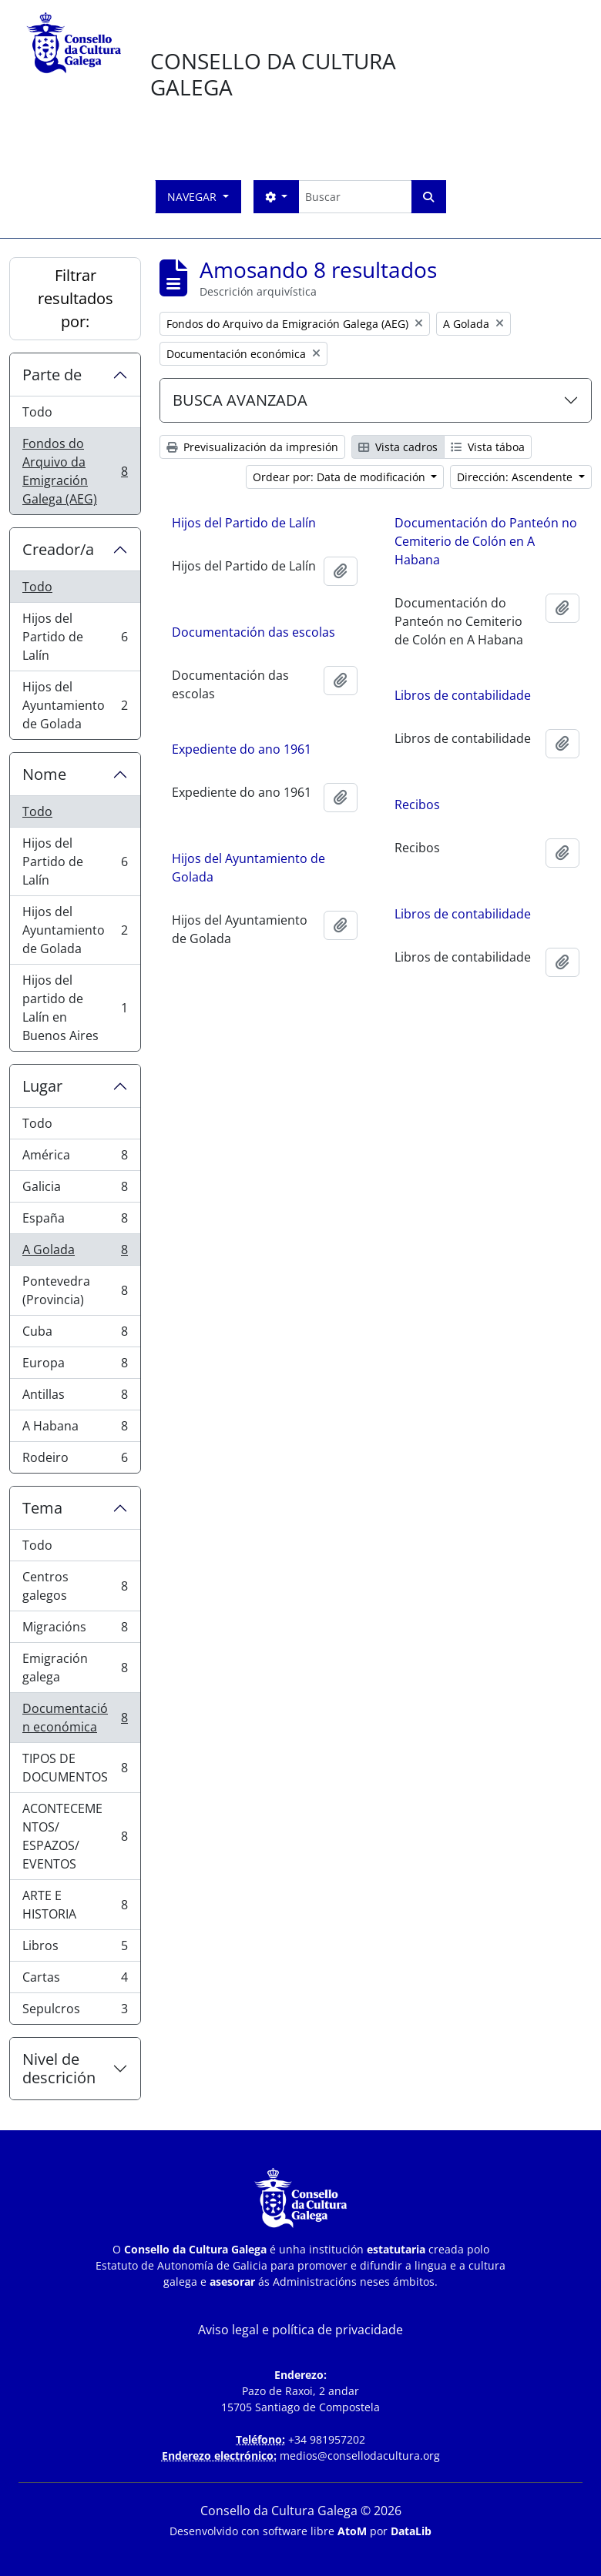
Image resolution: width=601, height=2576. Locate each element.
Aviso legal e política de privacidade (300, 2329)
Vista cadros (398, 447)
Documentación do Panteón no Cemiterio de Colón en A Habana (486, 541)
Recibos (417, 804)
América (75, 1158)
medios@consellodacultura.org (360, 2455)
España (75, 1221)
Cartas (75, 1980)
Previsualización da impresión (252, 447)
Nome (44, 774)
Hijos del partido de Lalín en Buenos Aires (75, 1008)
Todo (37, 411)
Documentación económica (75, 1717)
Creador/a (58, 549)
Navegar (193, 196)
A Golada (75, 1253)
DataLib (411, 2531)
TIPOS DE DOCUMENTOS (75, 1767)
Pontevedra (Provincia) (75, 1290)
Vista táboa (488, 447)
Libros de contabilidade (463, 695)
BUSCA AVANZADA (240, 400)
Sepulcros (75, 2011)
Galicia (75, 1190)
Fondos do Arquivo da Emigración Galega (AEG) (75, 471)
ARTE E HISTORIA (75, 1904)
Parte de (52, 374)
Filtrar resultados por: (75, 298)
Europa (75, 1366)
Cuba (75, 1334)
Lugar (42, 1086)
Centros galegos (75, 1586)
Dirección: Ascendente (516, 477)
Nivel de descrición (59, 2068)
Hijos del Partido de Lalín (75, 637)
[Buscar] (354, 196)
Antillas (75, 1397)
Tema (42, 1507)
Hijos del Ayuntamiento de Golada (75, 705)
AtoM (352, 2531)
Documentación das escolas (253, 633)
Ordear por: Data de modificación (340, 477)
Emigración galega (75, 1667)
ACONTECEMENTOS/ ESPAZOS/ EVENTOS (75, 1836)
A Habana (75, 1429)
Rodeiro (75, 1460)
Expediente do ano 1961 (241, 750)
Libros (75, 1949)
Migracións (75, 1630)
